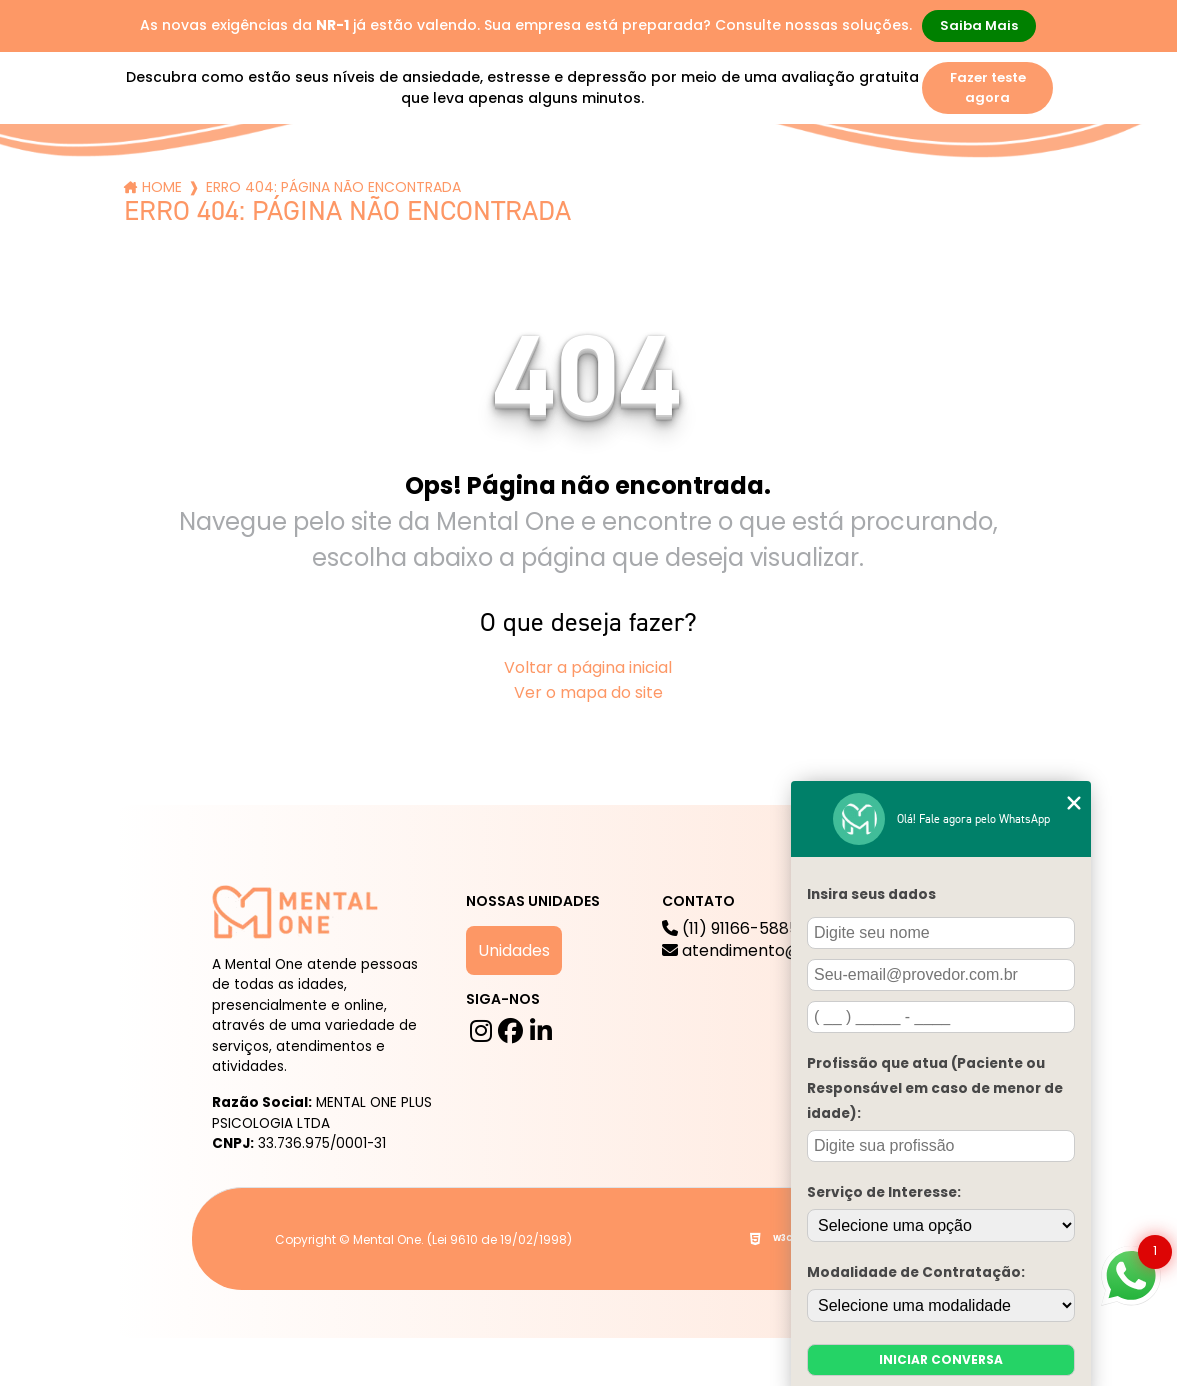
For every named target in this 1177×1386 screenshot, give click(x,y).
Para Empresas (840, 171)
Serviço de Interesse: (884, 1192)
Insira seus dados (871, 894)
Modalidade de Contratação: (916, 1272)
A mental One (189, 171)
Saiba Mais (979, 25)
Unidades (514, 950)
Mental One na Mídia (531, 171)
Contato (949, 171)
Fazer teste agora (988, 87)
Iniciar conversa (941, 1359)
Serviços (313, 171)
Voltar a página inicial (588, 667)
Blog (400, 171)
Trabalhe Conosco (696, 171)
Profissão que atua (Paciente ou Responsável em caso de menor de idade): (935, 1088)
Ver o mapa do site (588, 692)
